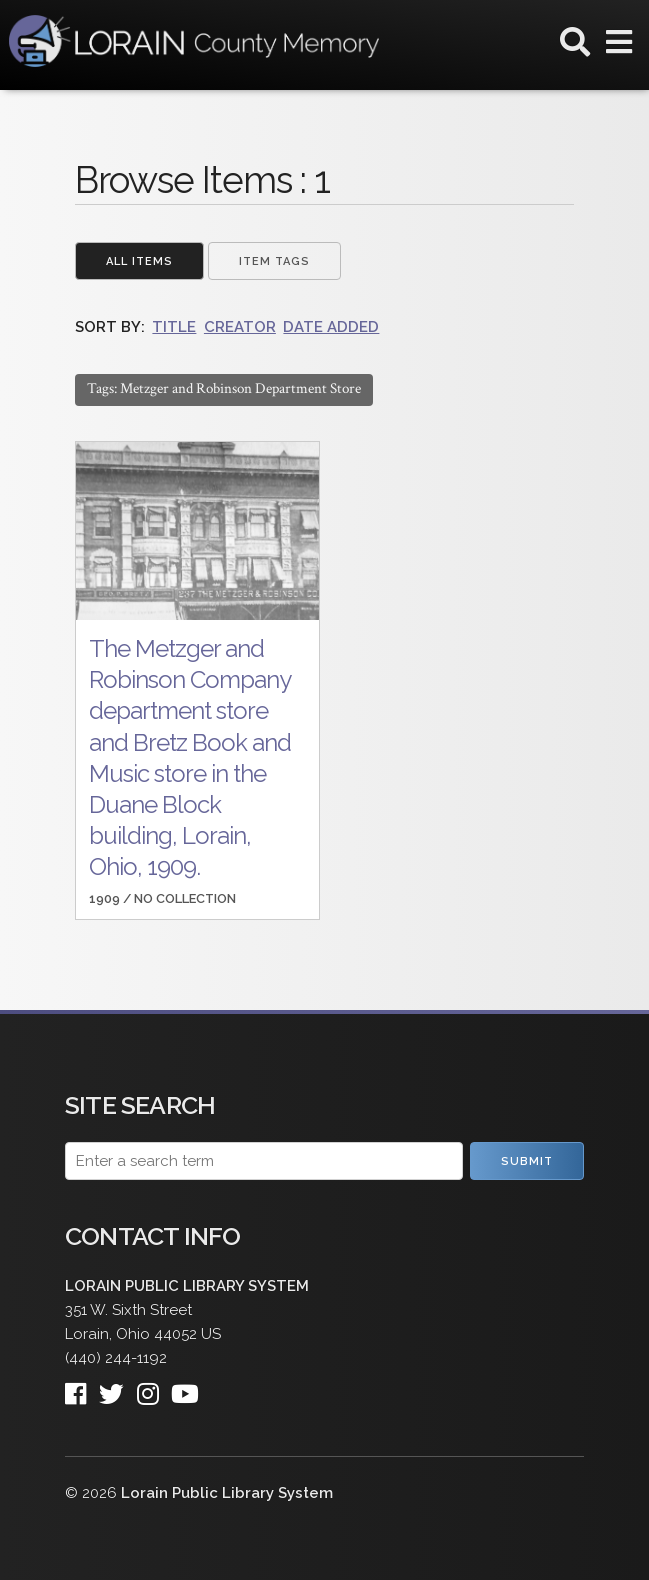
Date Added (331, 327)
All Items (139, 261)
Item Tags (274, 261)
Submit (527, 1161)
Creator (240, 327)
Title (174, 327)
